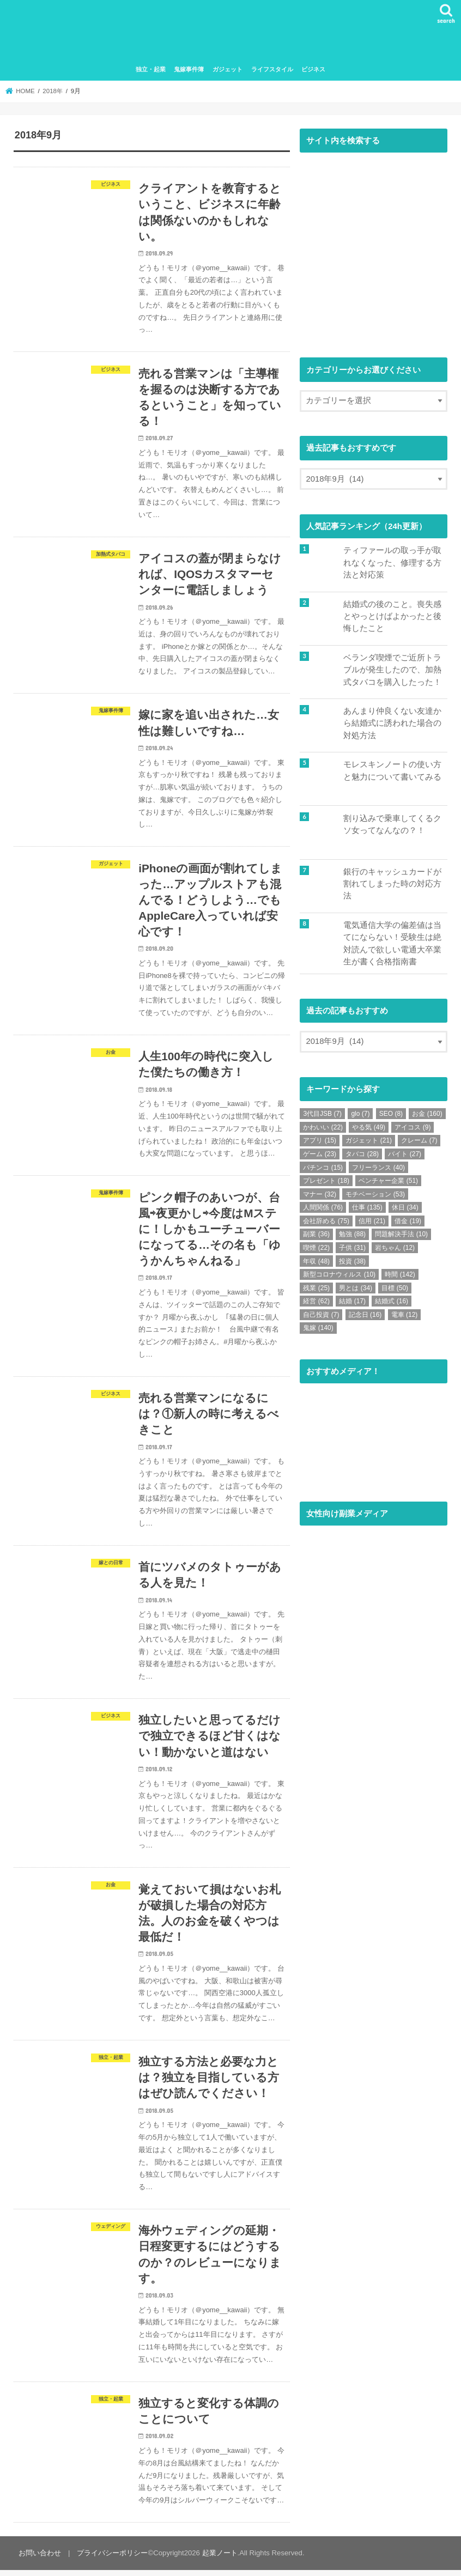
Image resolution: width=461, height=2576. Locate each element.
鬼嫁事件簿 (189, 69)
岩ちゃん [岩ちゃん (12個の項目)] (395, 1248)
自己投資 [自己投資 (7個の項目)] (321, 1315)
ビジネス (313, 69)
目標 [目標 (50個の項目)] (394, 1288)
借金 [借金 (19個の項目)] (408, 1221)
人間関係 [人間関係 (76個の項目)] (323, 1208)
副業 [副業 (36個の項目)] (316, 1234)
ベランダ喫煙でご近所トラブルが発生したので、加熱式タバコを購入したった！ (392, 670)
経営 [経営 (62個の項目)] (316, 1301)
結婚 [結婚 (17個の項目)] (352, 1301)
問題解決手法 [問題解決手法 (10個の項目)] (401, 1234)
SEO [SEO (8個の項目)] (391, 1114)
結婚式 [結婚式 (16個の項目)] (391, 1301)
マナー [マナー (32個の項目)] (319, 1194)
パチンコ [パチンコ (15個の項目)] (323, 1167)
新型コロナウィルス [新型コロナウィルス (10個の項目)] (339, 1275)
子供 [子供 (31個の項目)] (352, 1248)
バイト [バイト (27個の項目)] (404, 1154)
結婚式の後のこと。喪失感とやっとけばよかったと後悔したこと (392, 616)
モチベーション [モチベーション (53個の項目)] (375, 1194)
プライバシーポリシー (112, 2559)
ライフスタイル (272, 69)
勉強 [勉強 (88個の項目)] (352, 1234)
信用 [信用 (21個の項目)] (372, 1221)
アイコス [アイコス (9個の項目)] (412, 1127)
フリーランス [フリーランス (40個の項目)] (378, 1167)
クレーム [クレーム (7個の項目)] (419, 1141)
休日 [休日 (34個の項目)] (405, 1208)
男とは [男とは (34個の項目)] (355, 1288)
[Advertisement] (373, 254)
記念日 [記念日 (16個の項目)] (365, 1315)
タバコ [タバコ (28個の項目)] (362, 1154)
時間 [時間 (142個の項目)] (400, 1275)
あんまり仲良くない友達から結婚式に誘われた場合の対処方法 (392, 723)
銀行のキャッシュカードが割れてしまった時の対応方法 (392, 884)
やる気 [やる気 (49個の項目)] (368, 1127)
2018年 (53, 91)
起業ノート (219, 2559)
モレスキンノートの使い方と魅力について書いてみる (392, 771)
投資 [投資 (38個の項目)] (352, 1261)
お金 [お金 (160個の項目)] (427, 1114)
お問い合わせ (40, 2559)
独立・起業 (151, 69)
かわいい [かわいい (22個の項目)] (323, 1127)
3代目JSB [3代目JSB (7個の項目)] (322, 1114)
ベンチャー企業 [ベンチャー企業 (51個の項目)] (388, 1181)
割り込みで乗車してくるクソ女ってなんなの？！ (392, 824)
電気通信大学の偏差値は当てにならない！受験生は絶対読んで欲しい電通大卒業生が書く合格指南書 (392, 944)
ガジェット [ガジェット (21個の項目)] (368, 1141)
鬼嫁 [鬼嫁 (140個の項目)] (318, 1328)
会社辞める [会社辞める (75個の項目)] (326, 1221)
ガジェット (227, 69)
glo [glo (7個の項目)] (360, 1114)
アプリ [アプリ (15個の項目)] (319, 1141)
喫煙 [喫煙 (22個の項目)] (316, 1248)
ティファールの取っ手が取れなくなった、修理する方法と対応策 (392, 562)
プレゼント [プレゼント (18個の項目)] (326, 1181)
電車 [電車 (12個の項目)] (404, 1315)
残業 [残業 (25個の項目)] (316, 1288)
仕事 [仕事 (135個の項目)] (367, 1208)
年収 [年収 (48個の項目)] (316, 1261)
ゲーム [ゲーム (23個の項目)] (319, 1154)
